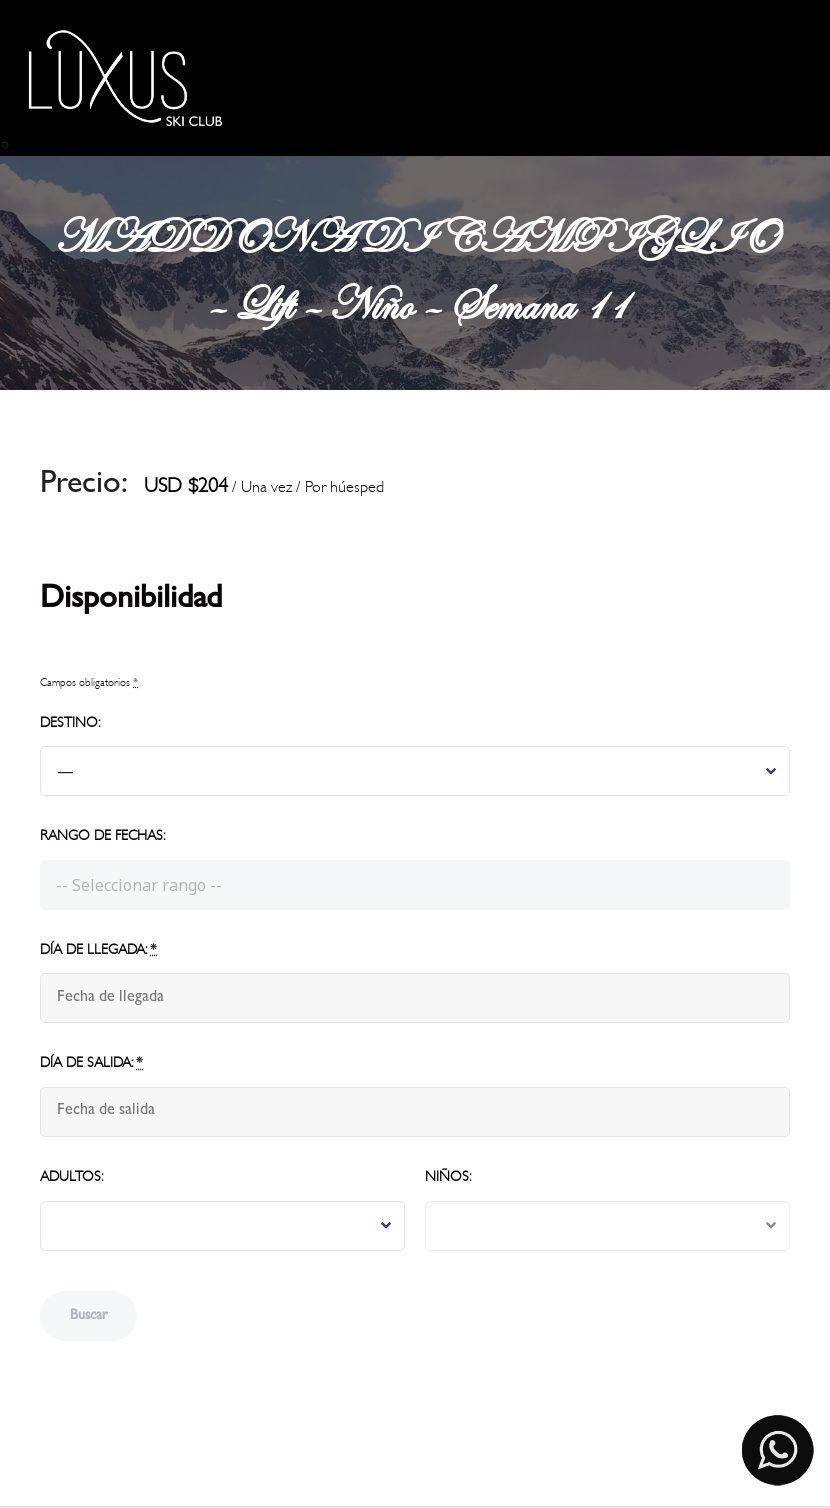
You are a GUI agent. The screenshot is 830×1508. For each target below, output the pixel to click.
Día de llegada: (98, 949)
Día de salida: (91, 1062)
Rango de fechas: (102, 835)
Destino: (70, 722)
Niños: (448, 1176)
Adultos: (71, 1176)
